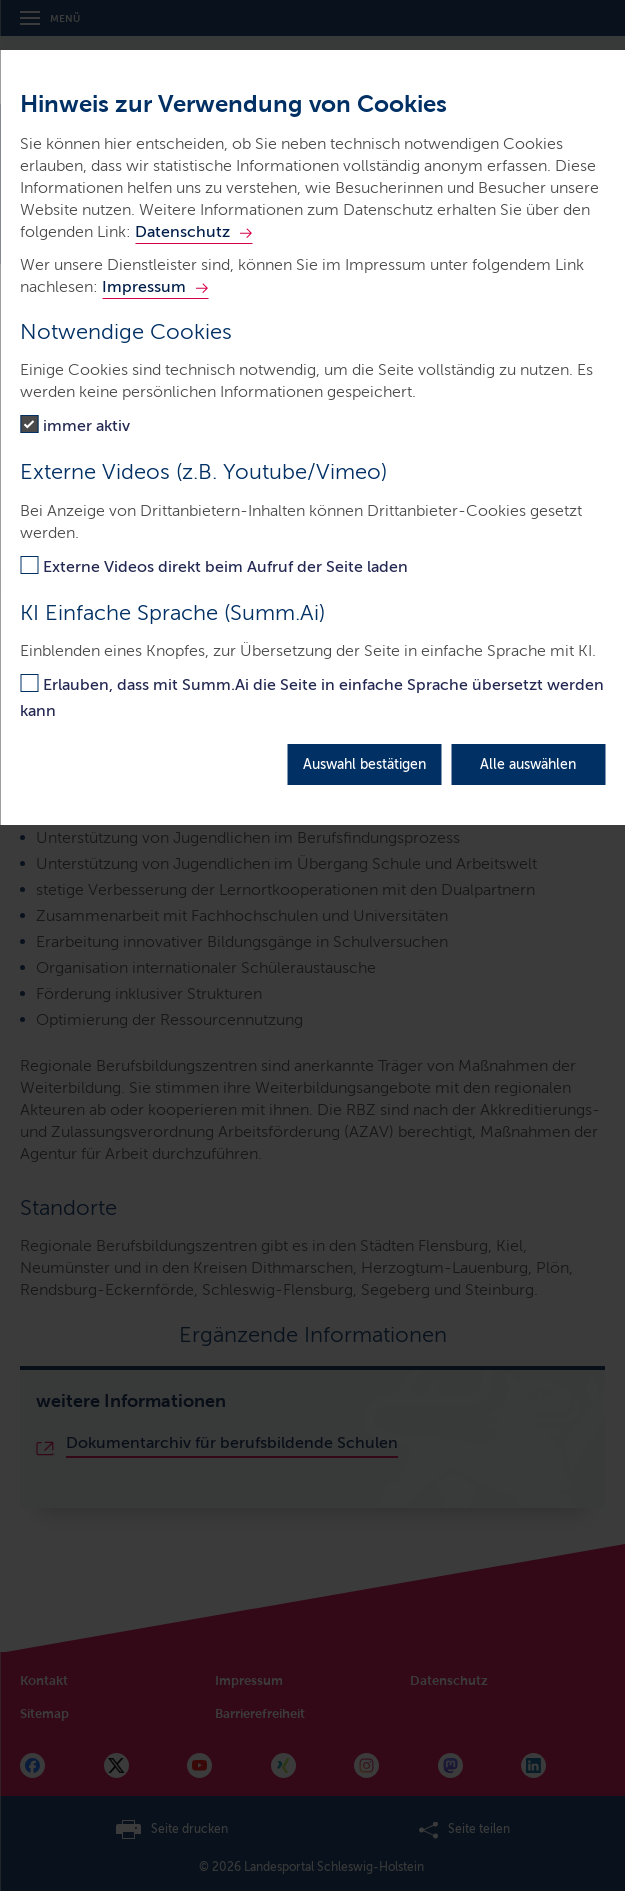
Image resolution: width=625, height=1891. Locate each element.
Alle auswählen (528, 764)
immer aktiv (86, 425)
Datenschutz (182, 231)
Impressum (144, 286)
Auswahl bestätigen (364, 764)
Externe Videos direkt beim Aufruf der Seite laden (225, 566)
